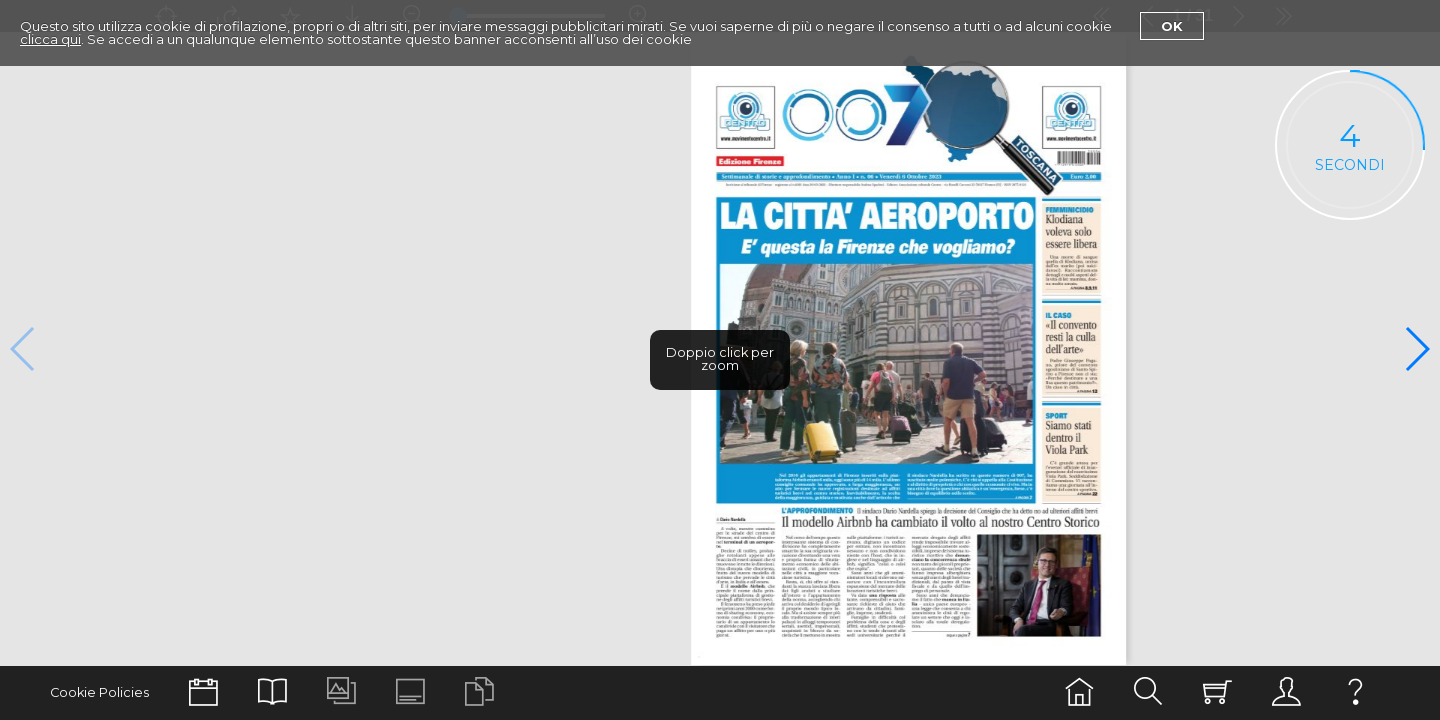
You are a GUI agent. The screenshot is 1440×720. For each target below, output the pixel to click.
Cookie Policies (99, 692)
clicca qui (50, 39)
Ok (1172, 26)
